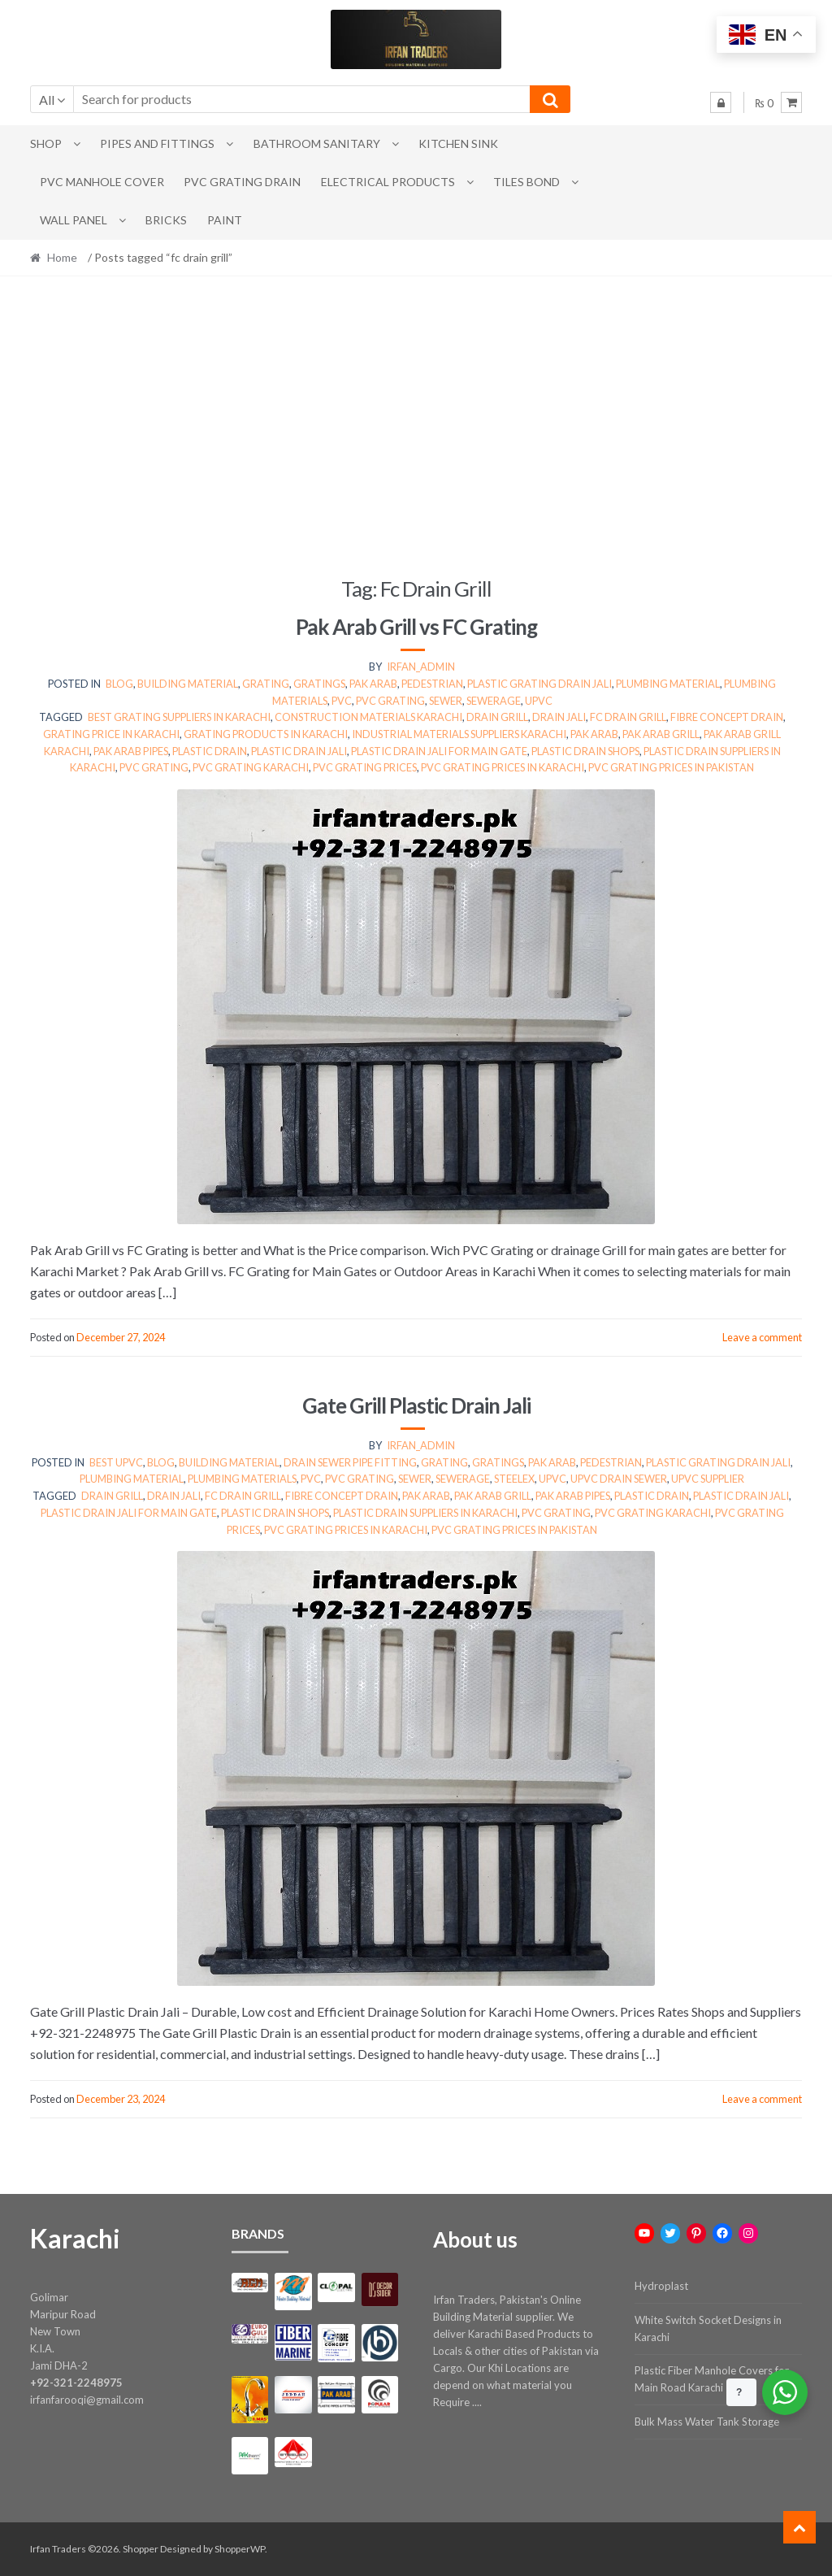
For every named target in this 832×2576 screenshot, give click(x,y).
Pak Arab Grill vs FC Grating (416, 627)
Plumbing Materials (242, 1478)
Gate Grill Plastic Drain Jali (416, 1405)
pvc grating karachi (251, 767)
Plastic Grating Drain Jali (539, 683)
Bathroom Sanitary (317, 143)
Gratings (319, 683)
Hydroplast (661, 2285)
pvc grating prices (365, 767)
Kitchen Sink (458, 143)
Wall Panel (73, 220)
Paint (224, 220)
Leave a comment (762, 1337)
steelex (514, 1478)
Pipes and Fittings (157, 143)
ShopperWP (239, 2549)
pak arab (373, 683)
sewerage (493, 700)
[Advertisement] (416, 426)
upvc (538, 700)
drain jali (559, 716)
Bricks (166, 220)
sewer (445, 700)
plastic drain (209, 751)
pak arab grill (661, 734)
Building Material (187, 683)
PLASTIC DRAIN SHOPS (585, 751)
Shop (46, 143)
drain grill (497, 716)
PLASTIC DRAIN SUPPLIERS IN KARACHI (425, 1512)
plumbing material (668, 683)
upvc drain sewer (618, 1478)
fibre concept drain (726, 716)
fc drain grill (628, 716)
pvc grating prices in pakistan (671, 767)
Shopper (140, 2549)
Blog (119, 683)
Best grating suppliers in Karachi (179, 716)
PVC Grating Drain (242, 182)
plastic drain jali (299, 751)
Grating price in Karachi (111, 734)
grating (265, 683)
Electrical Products (388, 182)
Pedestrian (432, 683)
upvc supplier (707, 1478)
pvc (342, 700)
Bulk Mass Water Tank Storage (707, 2421)
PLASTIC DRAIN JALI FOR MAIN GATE (439, 751)
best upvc (116, 1462)
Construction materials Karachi (368, 716)
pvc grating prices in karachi (502, 767)
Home (62, 257)
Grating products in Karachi (266, 734)
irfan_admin (421, 666)
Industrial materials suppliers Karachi (459, 734)
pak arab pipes (130, 751)
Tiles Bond (526, 182)
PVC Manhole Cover (102, 182)
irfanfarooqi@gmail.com (87, 2399)
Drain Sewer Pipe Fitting (350, 1462)
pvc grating (390, 700)
